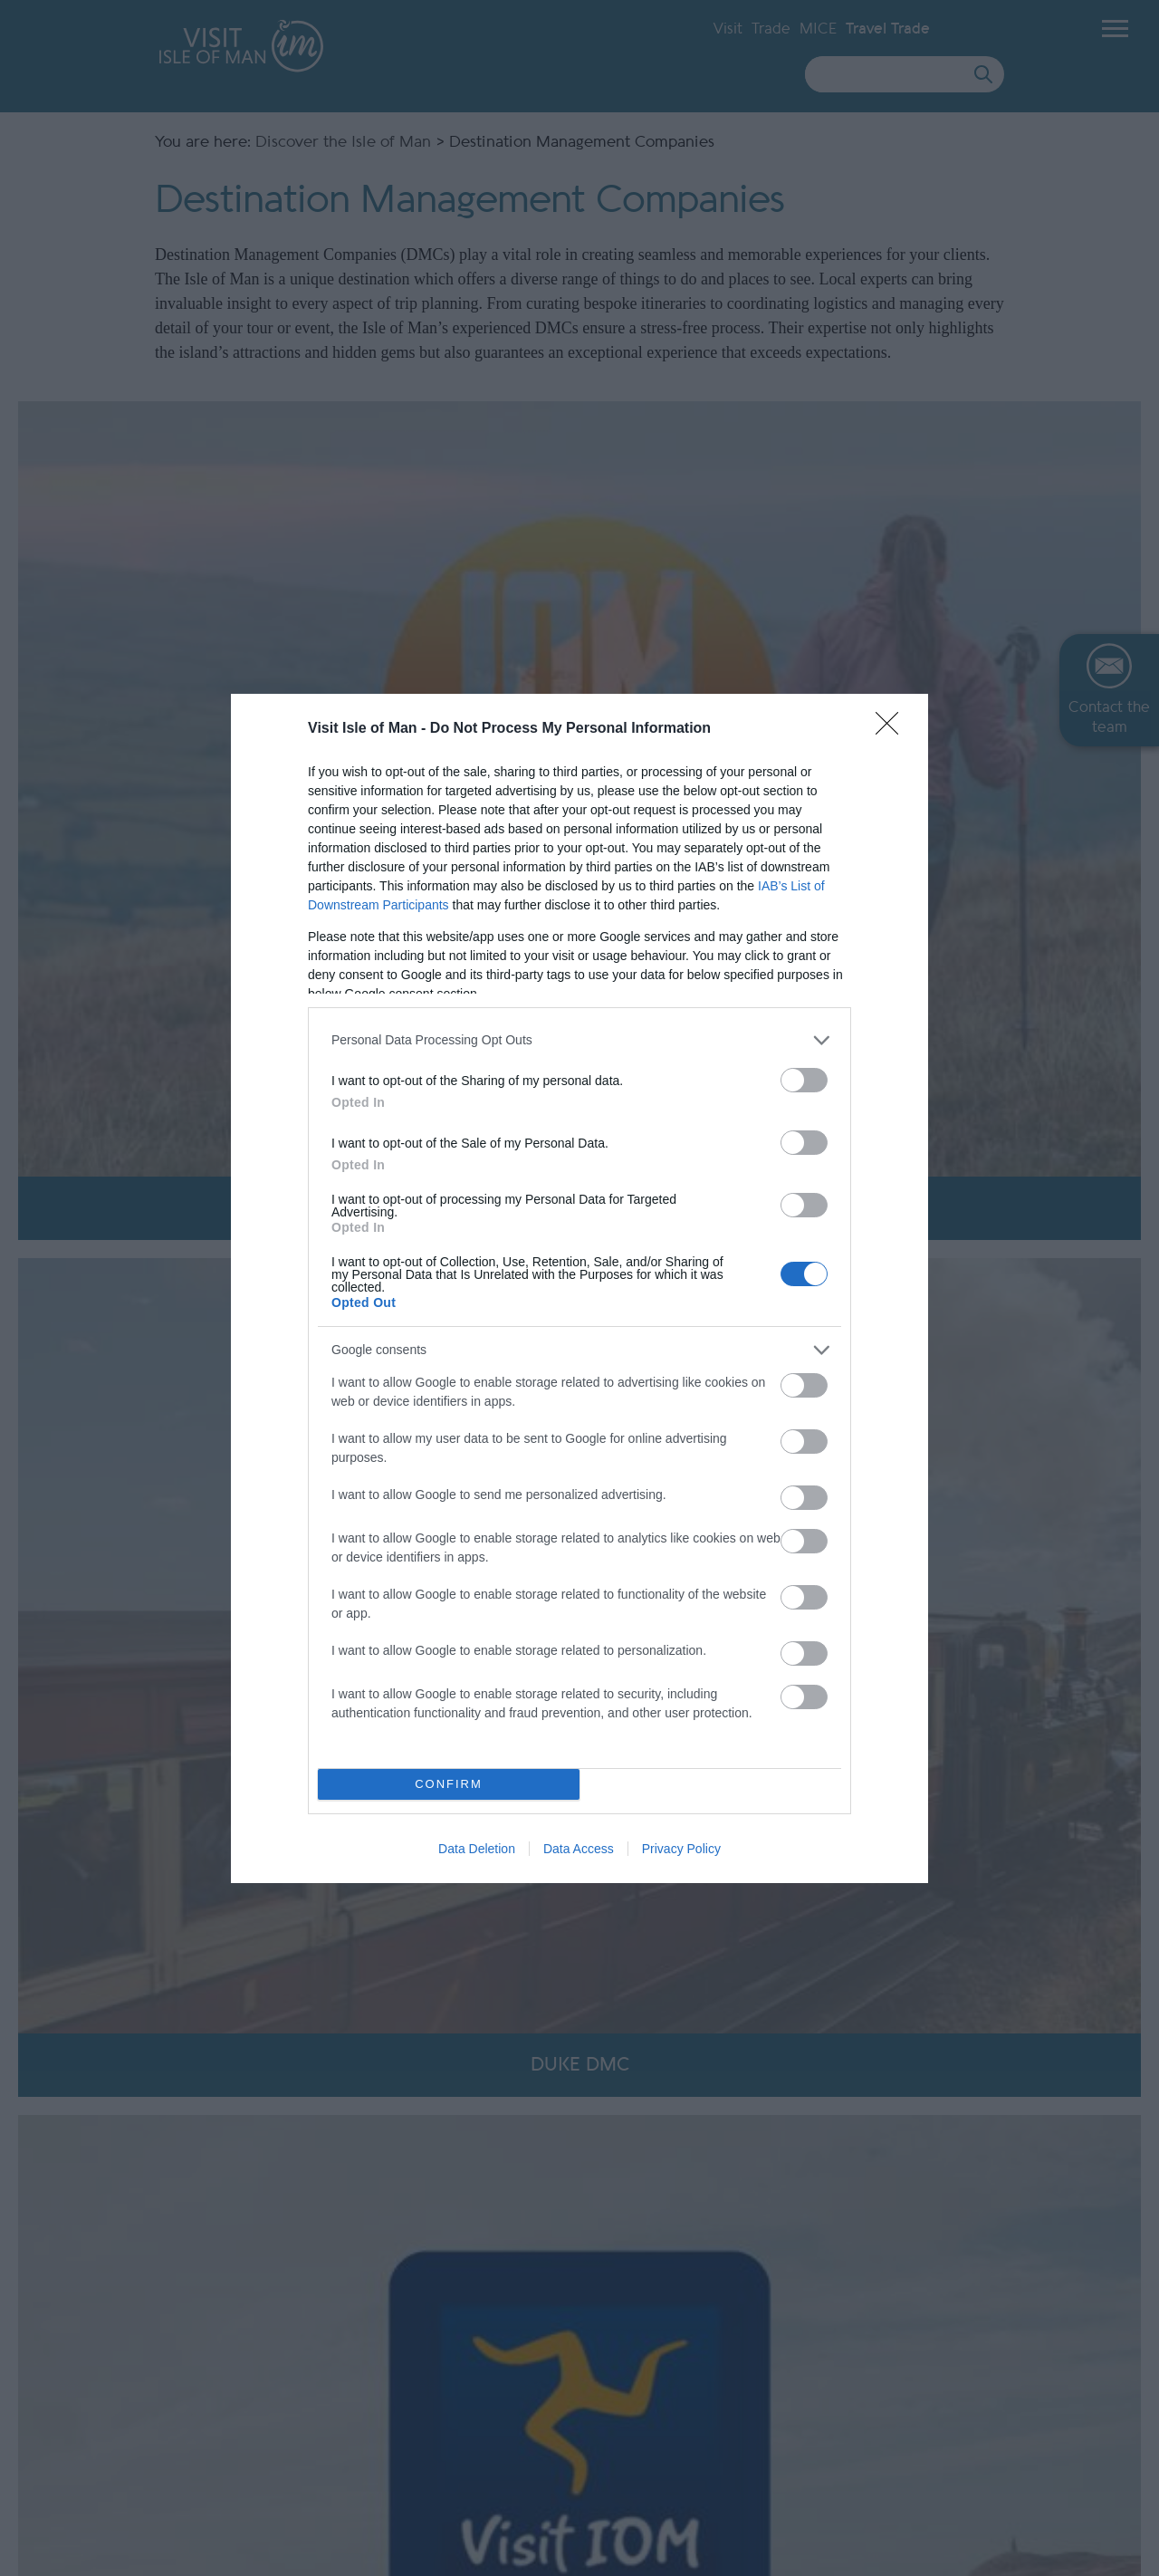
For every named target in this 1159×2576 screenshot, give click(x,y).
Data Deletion (476, 1848)
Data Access (578, 1848)
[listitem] (579, 1040)
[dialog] (579, 1288)
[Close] (893, 729)
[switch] (804, 1080)
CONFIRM (449, 1784)
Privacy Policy (681, 1848)
